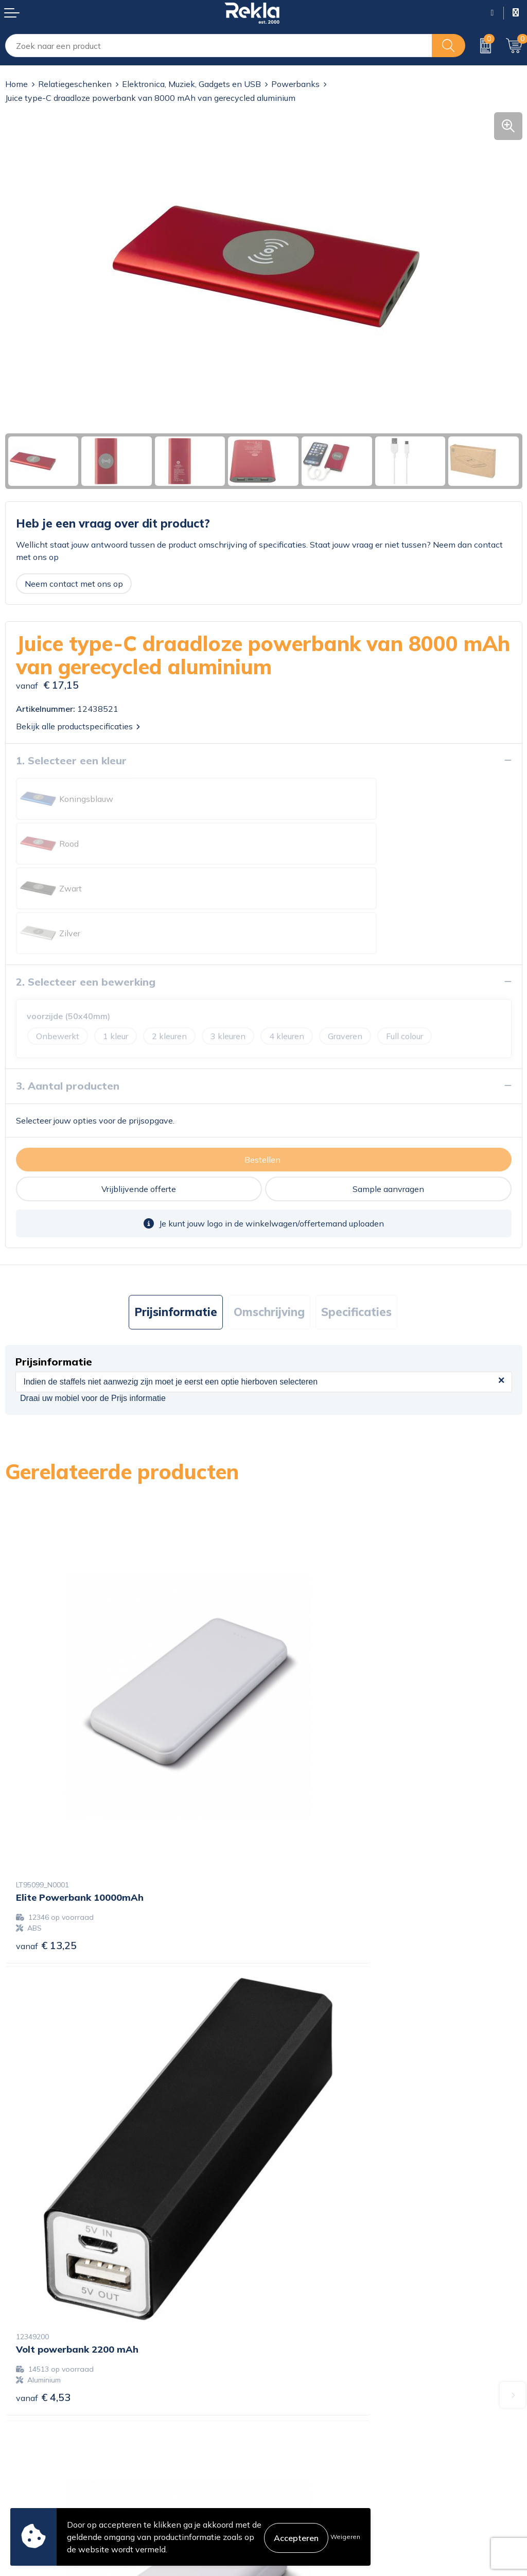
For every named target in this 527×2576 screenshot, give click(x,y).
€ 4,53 (301, 1748)
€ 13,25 (46, 1748)
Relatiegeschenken (75, 84)
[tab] (176, 1222)
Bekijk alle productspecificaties (78, 726)
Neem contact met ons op (74, 584)
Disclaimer (288, 2452)
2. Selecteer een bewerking (85, 892)
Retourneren (28, 2469)
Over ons (286, 2285)
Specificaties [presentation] (356, 1222)
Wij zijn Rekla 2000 (306, 2317)
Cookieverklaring (300, 2419)
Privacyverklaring (302, 2436)
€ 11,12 (304, 2095)
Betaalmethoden (37, 2452)
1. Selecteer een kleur (71, 760)
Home (16, 84)
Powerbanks (295, 84)
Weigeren (345, 2536)
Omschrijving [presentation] (269, 1222)
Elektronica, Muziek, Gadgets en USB (191, 84)
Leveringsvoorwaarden (312, 2469)
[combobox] (218, 45)
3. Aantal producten (67, 996)
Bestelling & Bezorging (48, 2436)
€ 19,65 (46, 2095)
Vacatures (287, 2301)
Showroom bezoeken (309, 2367)
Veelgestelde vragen (307, 2350)
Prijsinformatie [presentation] (175, 1222)
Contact (20, 2419)
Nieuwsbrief (291, 2334)
